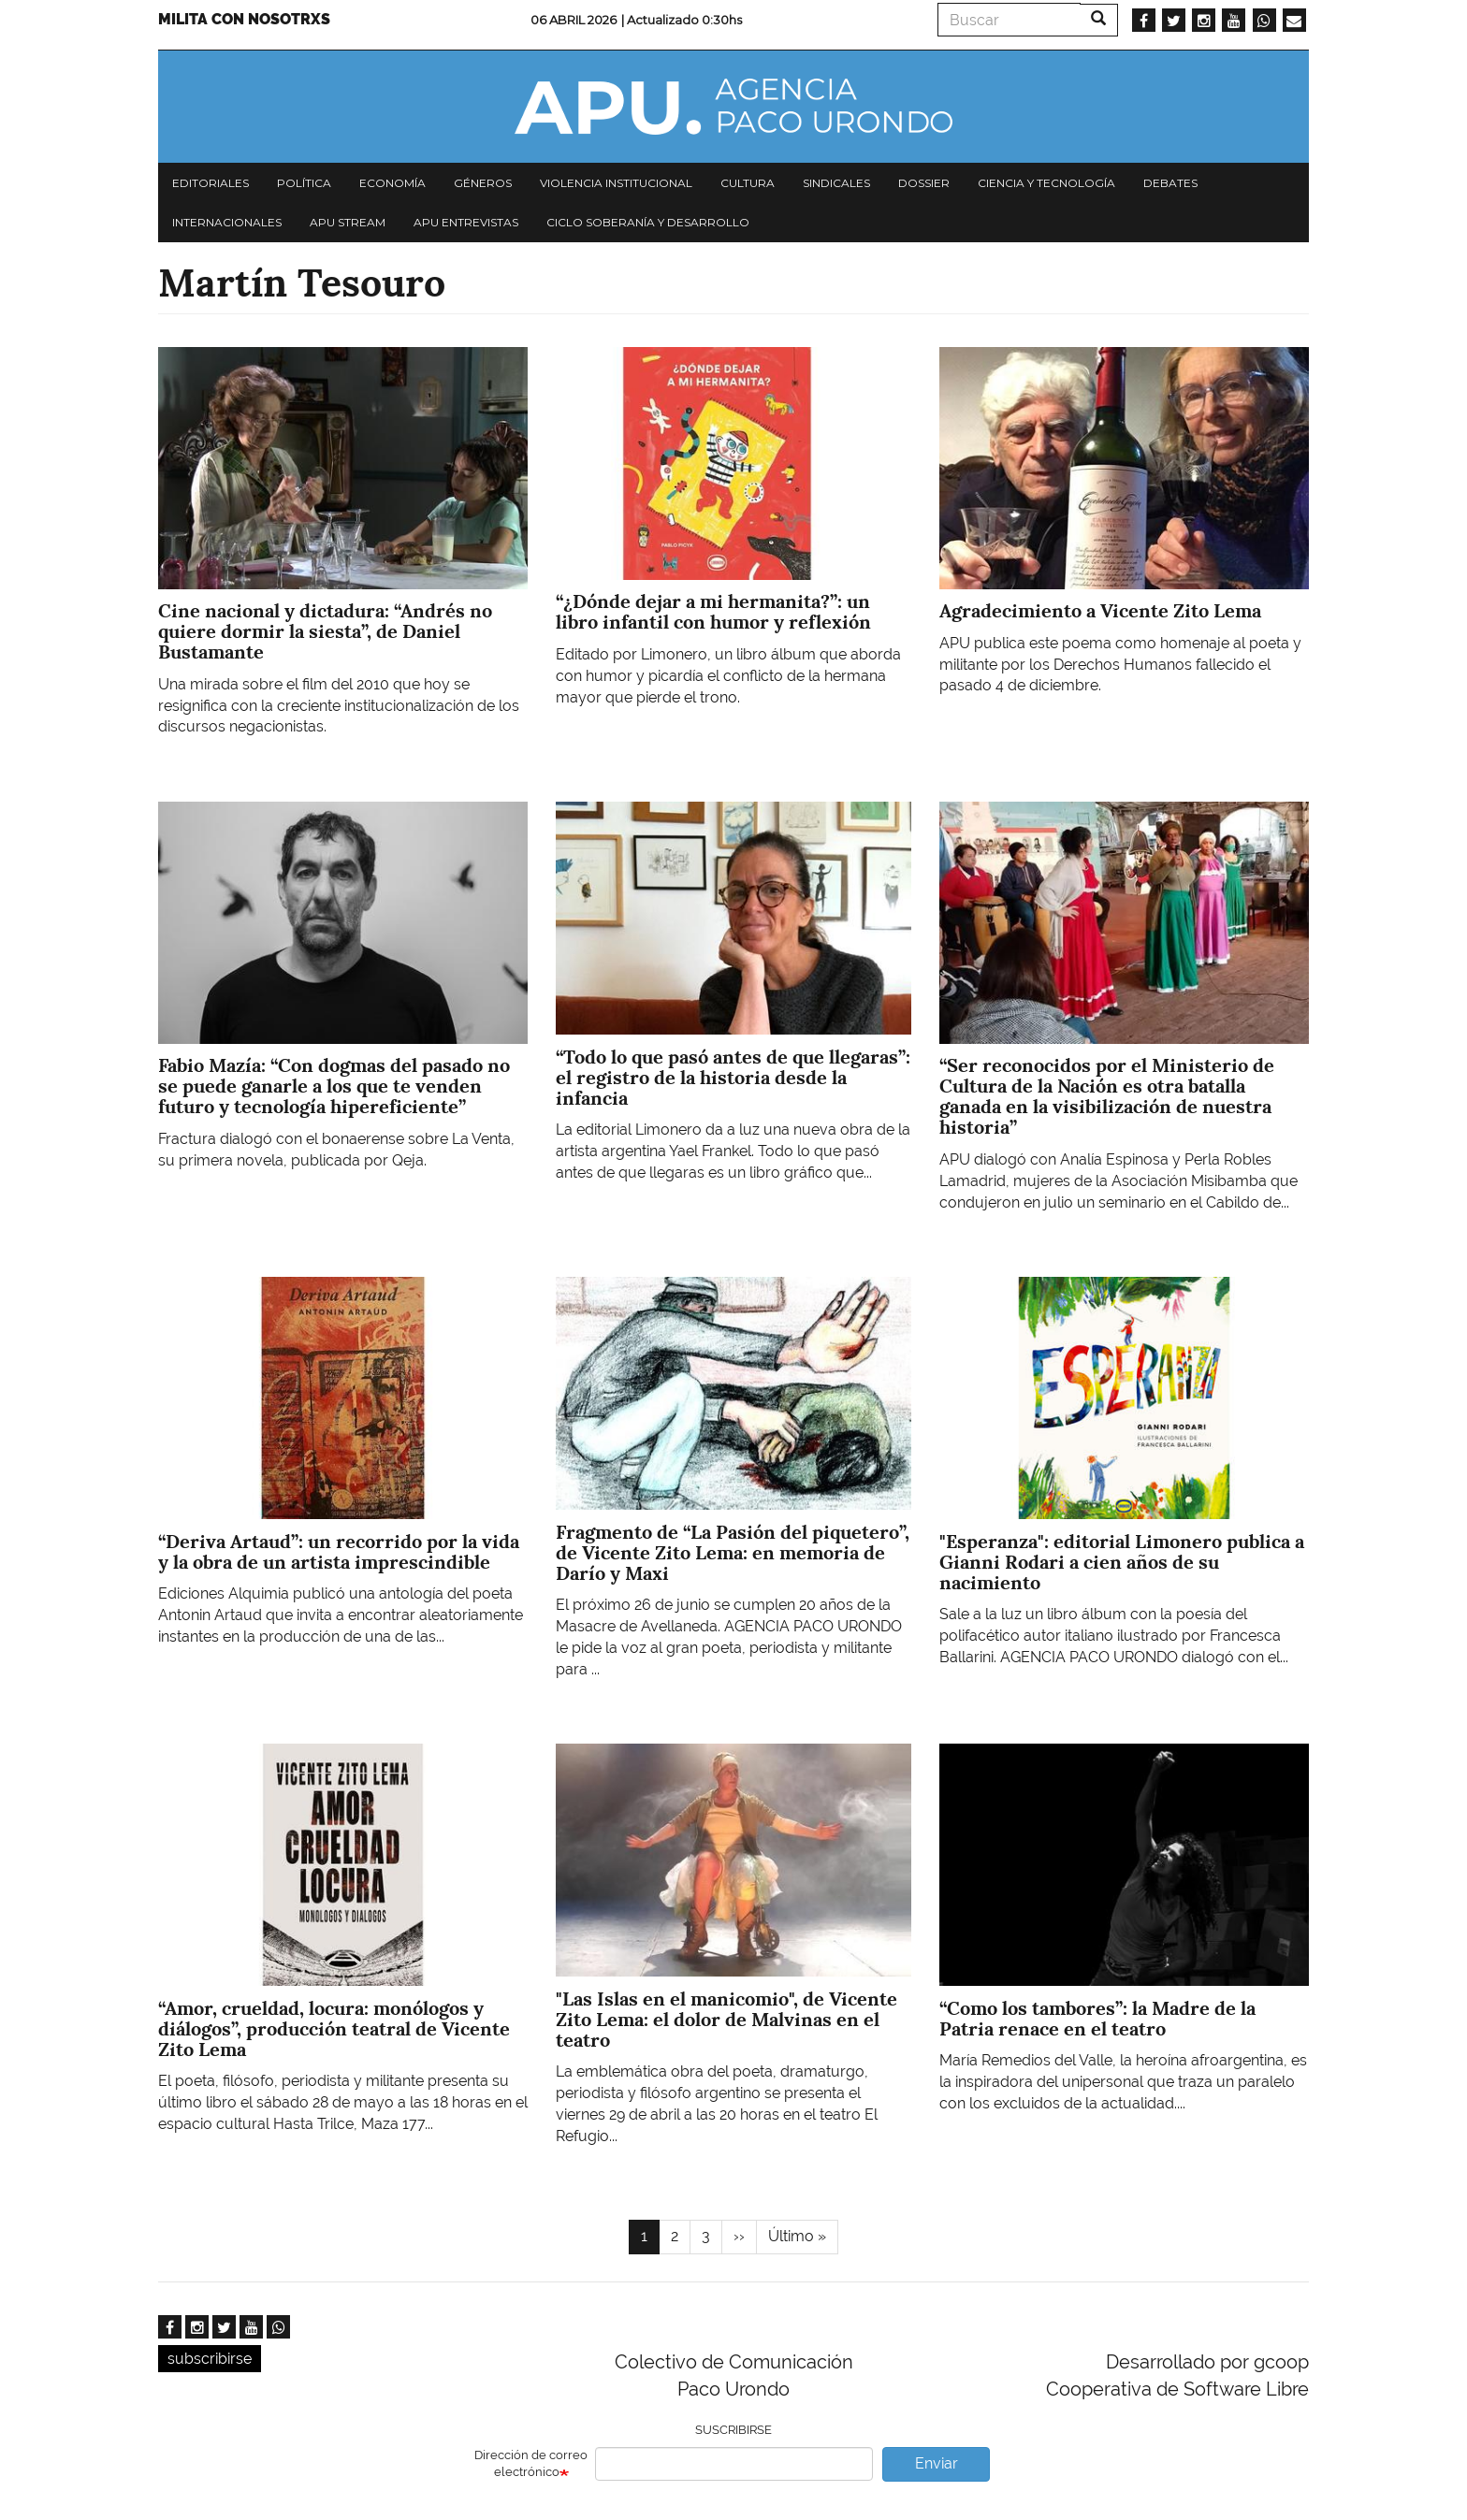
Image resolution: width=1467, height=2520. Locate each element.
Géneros (483, 183)
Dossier (924, 183)
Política (304, 183)
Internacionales (227, 222)
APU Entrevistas (466, 222)
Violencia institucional (616, 183)
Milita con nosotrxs (244, 19)
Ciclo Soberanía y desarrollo (647, 222)
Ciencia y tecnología (1046, 183)
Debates (1170, 183)
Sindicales (836, 183)
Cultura (747, 183)
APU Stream (347, 222)
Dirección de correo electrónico (531, 2464)
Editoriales (210, 183)
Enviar (936, 2463)
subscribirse (209, 2359)
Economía (392, 183)
